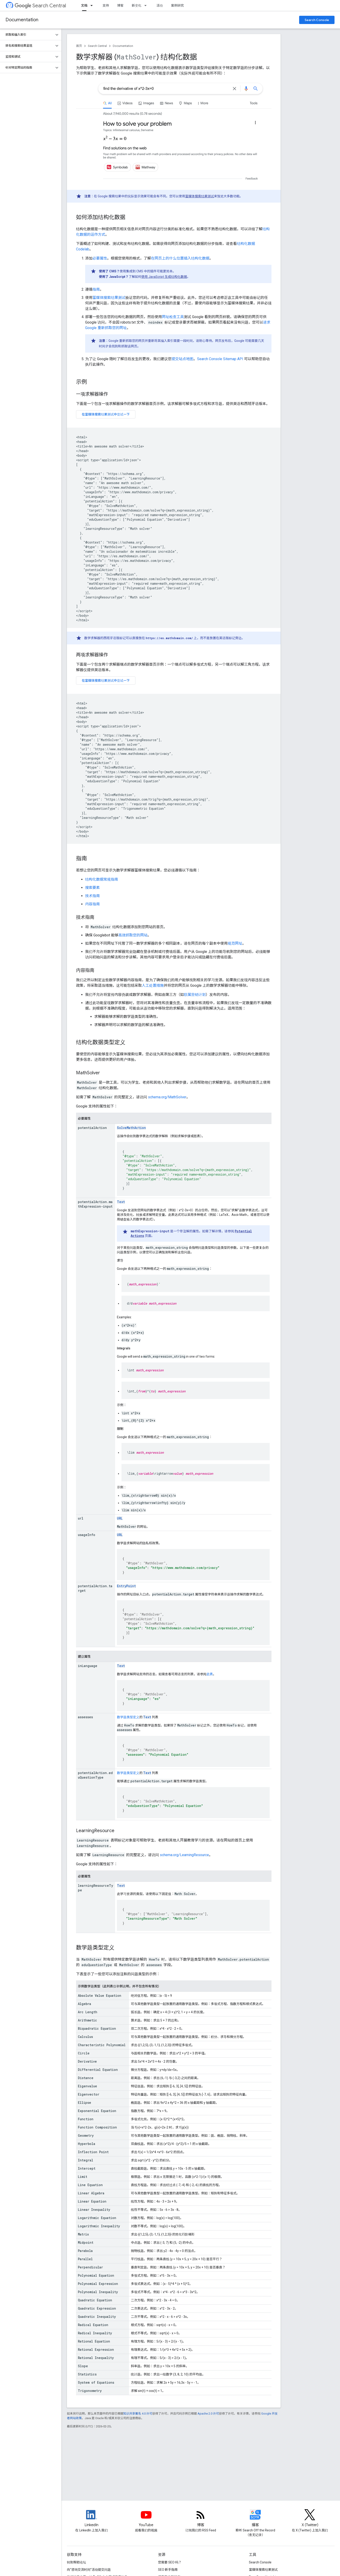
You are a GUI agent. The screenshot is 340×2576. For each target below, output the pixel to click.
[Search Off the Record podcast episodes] (255, 2518)
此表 (209, 1674)
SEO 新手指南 (168, 2569)
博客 (120, 5)
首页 (79, 46)
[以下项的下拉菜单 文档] (92, 5)
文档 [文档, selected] (84, 5)
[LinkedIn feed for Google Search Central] (91, 2518)
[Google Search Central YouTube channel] (146, 2518)
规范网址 (235, 943)
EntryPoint (126, 1586)
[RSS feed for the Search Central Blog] (201, 2518)
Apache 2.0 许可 (208, 2413)
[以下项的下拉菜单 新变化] (146, 5)
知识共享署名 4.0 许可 (137, 2413)
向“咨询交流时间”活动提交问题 (89, 2569)
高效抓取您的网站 (133, 935)
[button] (27, 35)
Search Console (317, 20)
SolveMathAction (131, 1128)
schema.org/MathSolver (167, 1097)
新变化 (136, 5)
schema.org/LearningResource (184, 1855)
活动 (159, 5)
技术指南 (92, 896)
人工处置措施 (153, 985)
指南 (96, 289)
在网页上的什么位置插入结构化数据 (180, 258)
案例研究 (177, 5)
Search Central (40, 6)
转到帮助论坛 (76, 2562)
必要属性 (99, 258)
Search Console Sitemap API (220, 359)
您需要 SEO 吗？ (170, 2562)
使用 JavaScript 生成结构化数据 (164, 277)
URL (120, 1518)
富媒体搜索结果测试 (199, 196)
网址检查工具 (173, 317)
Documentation (21, 20)
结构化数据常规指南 (101, 879)
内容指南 (92, 904)
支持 (106, 5)
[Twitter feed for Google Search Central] (310, 2518)
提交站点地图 (182, 359)
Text (121, 1202)
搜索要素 (92, 887)
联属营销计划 (195, 994)
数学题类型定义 (128, 1717)
